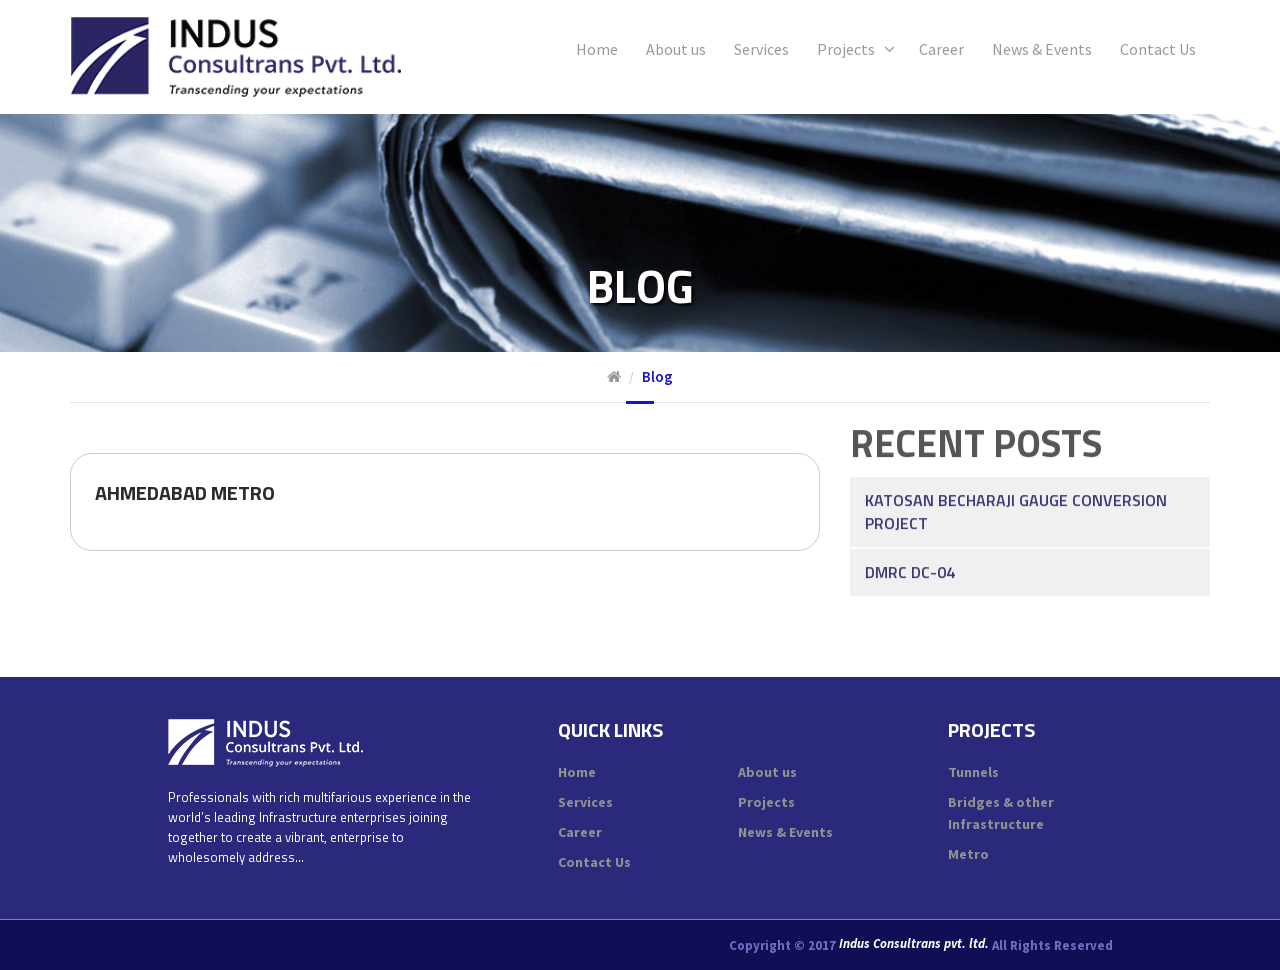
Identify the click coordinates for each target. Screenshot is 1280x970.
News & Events (1042, 49)
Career (941, 49)
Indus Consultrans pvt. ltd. (914, 944)
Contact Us (1158, 49)
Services (761, 49)
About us (676, 49)
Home (597, 49)
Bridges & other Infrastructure (1001, 813)
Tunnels (973, 772)
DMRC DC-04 (910, 537)
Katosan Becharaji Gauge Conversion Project (1016, 476)
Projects (846, 49)
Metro (968, 854)
